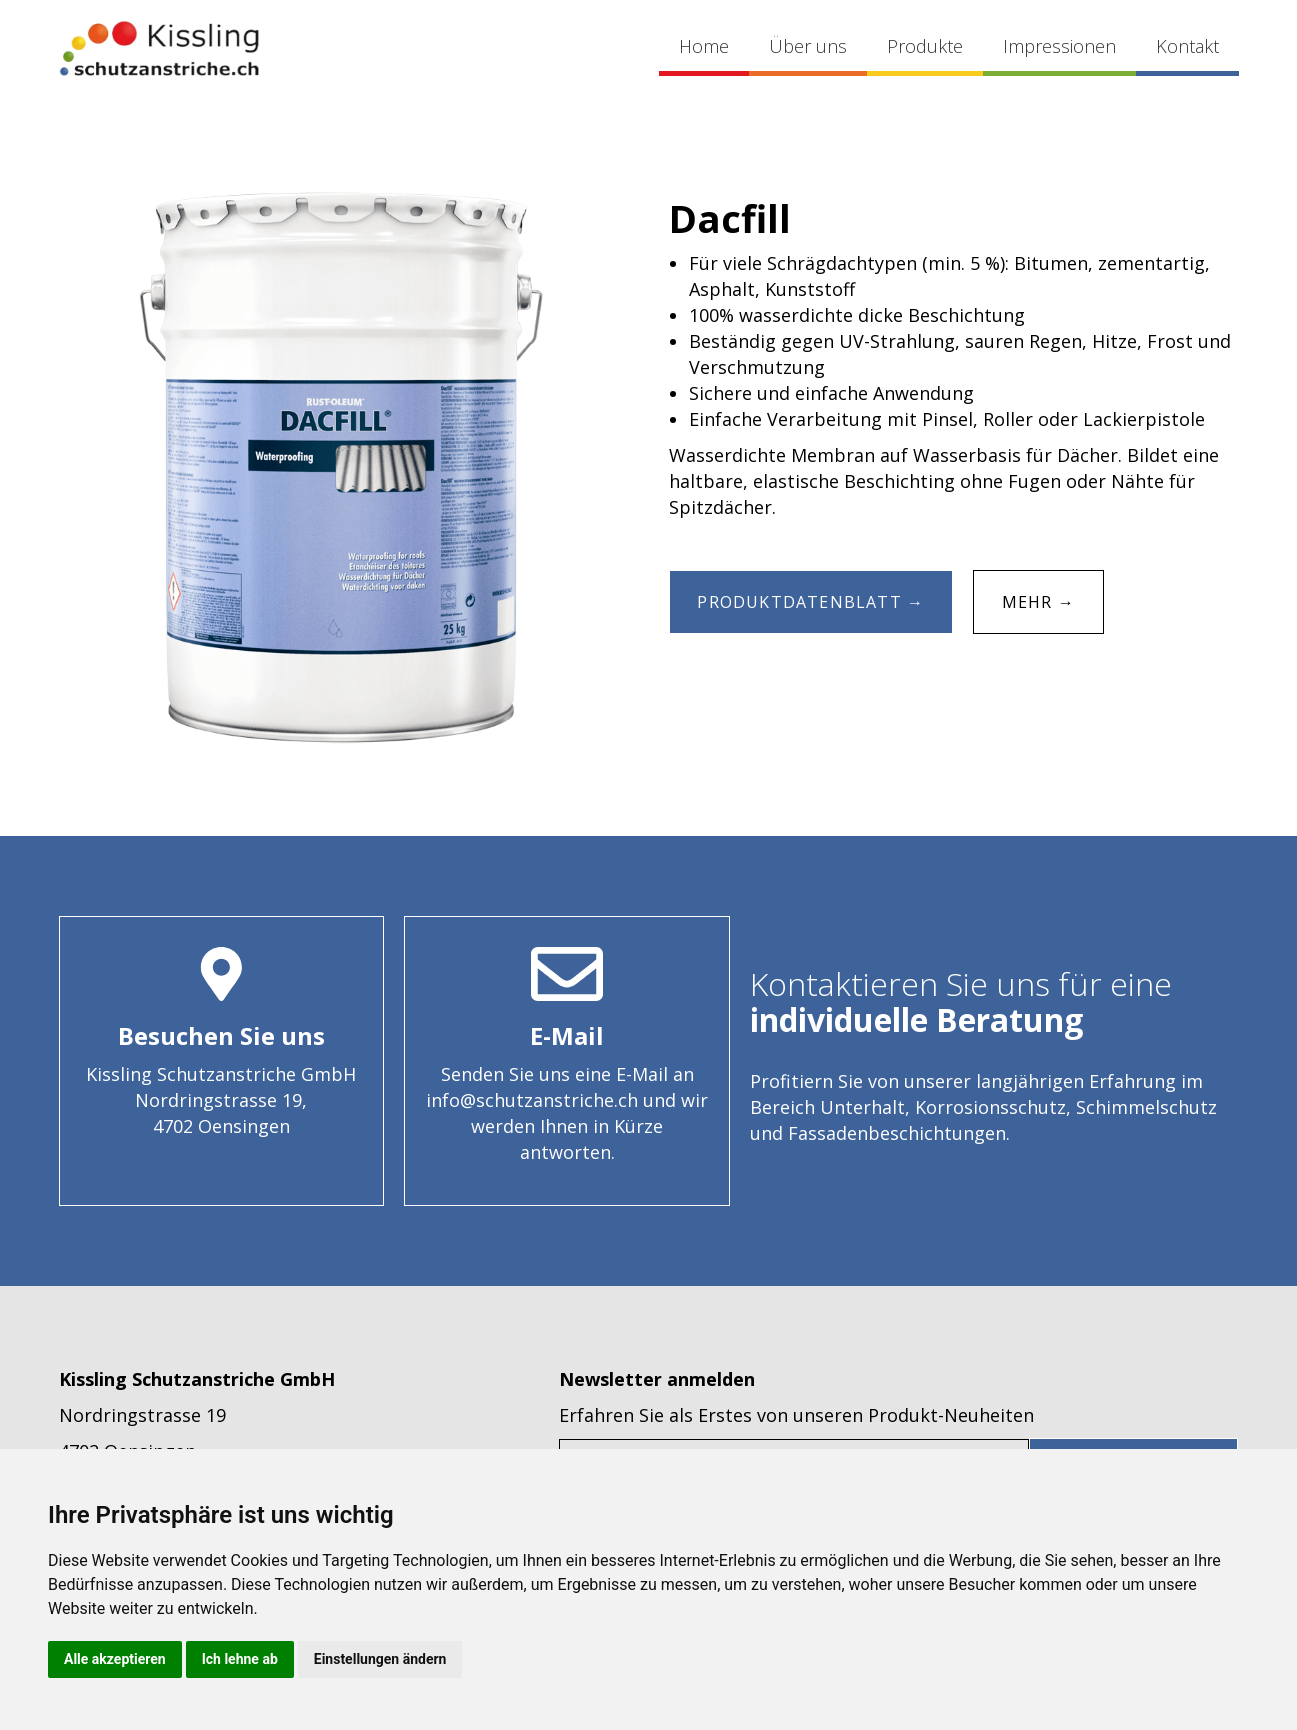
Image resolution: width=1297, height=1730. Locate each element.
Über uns (808, 46)
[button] (925, 48)
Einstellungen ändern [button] (380, 1659)
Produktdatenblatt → (811, 602)
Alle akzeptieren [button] (115, 1659)
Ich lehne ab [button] (240, 1659)
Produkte (925, 46)
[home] (159, 48)
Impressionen (1059, 46)
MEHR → (1038, 602)
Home (704, 46)
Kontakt (1187, 46)
